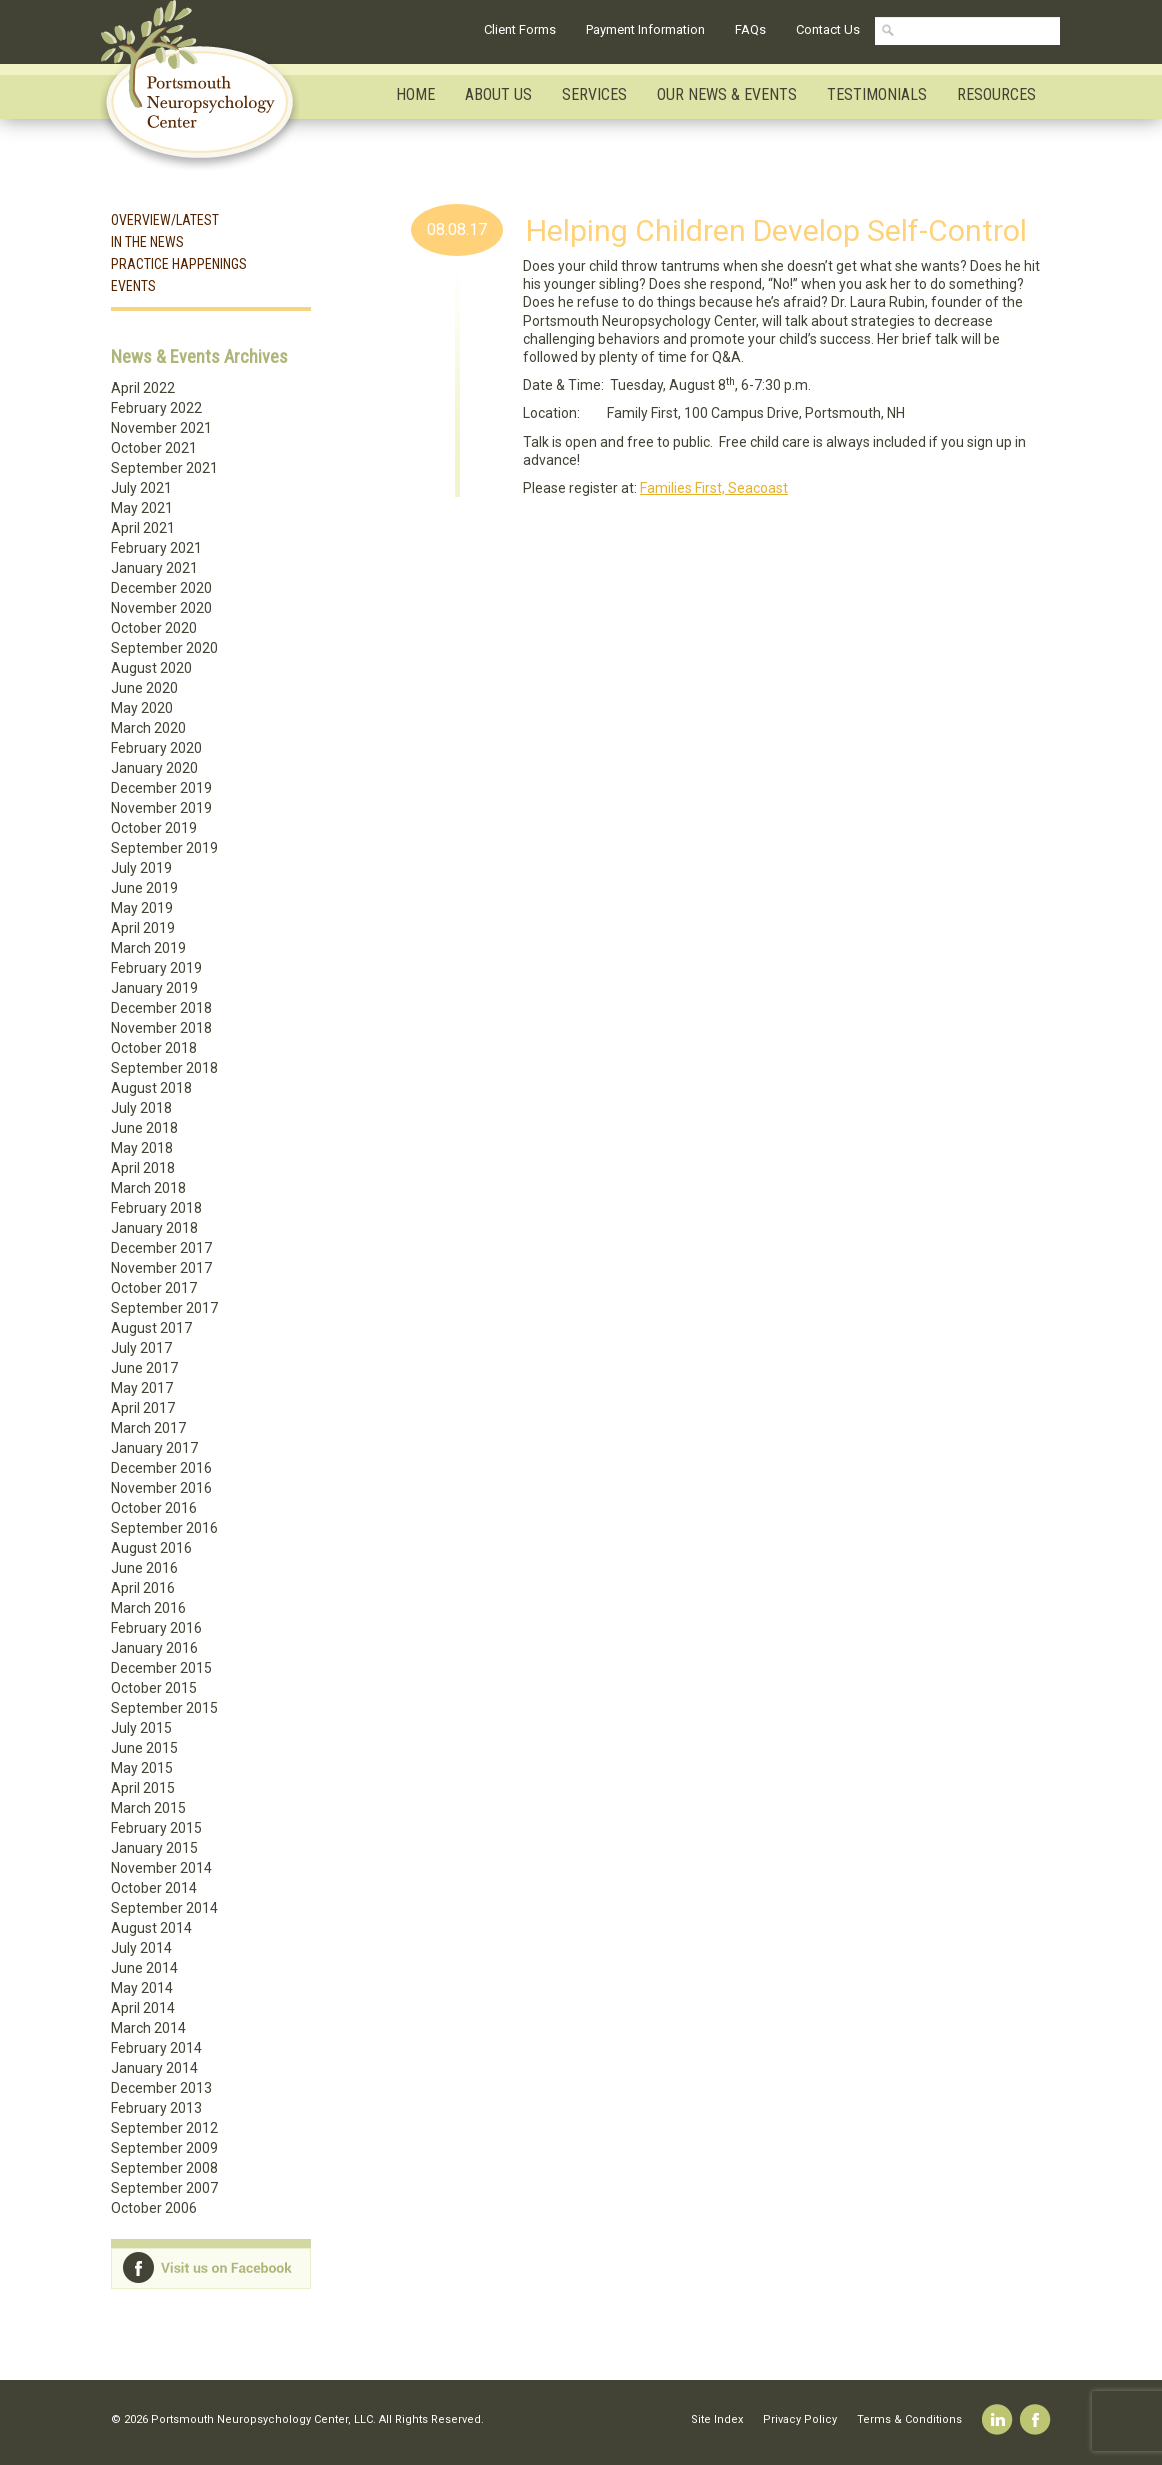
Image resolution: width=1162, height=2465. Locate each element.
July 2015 (141, 1728)
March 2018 (148, 1188)
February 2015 (156, 1828)
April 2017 (143, 1408)
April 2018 (143, 1168)
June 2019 (144, 888)
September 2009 (164, 2148)
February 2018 (156, 1208)
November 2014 (161, 1868)
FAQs (750, 29)
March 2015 (148, 1808)
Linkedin (997, 2419)
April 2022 (143, 388)
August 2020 (151, 668)
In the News (147, 242)
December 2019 (161, 788)
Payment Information (645, 29)
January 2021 (154, 568)
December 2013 (161, 2088)
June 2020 (144, 688)
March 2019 (148, 948)
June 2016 (144, 1568)
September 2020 (164, 648)
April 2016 (143, 1588)
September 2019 (164, 848)
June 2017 (144, 1368)
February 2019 (156, 968)
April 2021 (143, 528)
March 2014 (148, 2028)
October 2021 (154, 448)
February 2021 (156, 548)
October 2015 (154, 1688)
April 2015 (143, 1788)
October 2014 (154, 1888)
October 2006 (154, 2208)
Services (594, 94)
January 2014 (154, 2068)
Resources (996, 94)
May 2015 (142, 1768)
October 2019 (154, 828)
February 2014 (156, 2048)
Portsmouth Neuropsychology (208, 85)
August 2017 (151, 1328)
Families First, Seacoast (714, 488)
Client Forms (520, 29)
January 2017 (154, 1448)
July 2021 (141, 488)
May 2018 (142, 1148)
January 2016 (154, 1648)
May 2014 (142, 1988)
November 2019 (161, 808)
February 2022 (156, 408)
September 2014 (164, 1908)
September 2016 (164, 1528)
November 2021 (161, 428)
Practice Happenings (179, 264)
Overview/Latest (165, 220)
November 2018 (161, 1028)
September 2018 (164, 1068)
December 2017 (161, 1248)
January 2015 (154, 1848)
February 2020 (156, 748)
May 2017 (142, 1388)
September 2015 (164, 1708)
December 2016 (161, 1468)
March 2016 (148, 1608)
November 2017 (161, 1268)
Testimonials (877, 94)
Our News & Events (727, 94)
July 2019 (141, 868)
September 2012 (164, 2128)
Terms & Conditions (909, 2419)
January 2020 (154, 768)
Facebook (1035, 2419)
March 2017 (148, 1428)
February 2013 (156, 2108)
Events (133, 286)
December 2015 (161, 1668)
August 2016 (151, 1548)
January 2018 (154, 1228)
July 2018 (141, 1108)
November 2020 (161, 608)
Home (415, 94)
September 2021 (164, 468)
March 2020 (148, 728)
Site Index (717, 2419)
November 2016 (161, 1488)
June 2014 (144, 1968)
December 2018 (161, 1008)
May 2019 (142, 908)
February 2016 (156, 1628)
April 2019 (143, 928)
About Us (498, 94)
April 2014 (143, 2008)
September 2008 (164, 2168)
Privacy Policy (800, 2419)
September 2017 (164, 1308)
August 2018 (151, 1088)
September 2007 (164, 2188)
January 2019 (154, 988)
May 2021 (142, 508)
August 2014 (151, 1928)
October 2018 (154, 1048)
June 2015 (144, 1748)
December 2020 (161, 588)
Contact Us (828, 29)
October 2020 (154, 628)
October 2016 (154, 1508)
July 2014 (141, 1948)
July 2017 (141, 1348)
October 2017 (154, 1288)
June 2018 (144, 1128)
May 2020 (142, 708)
